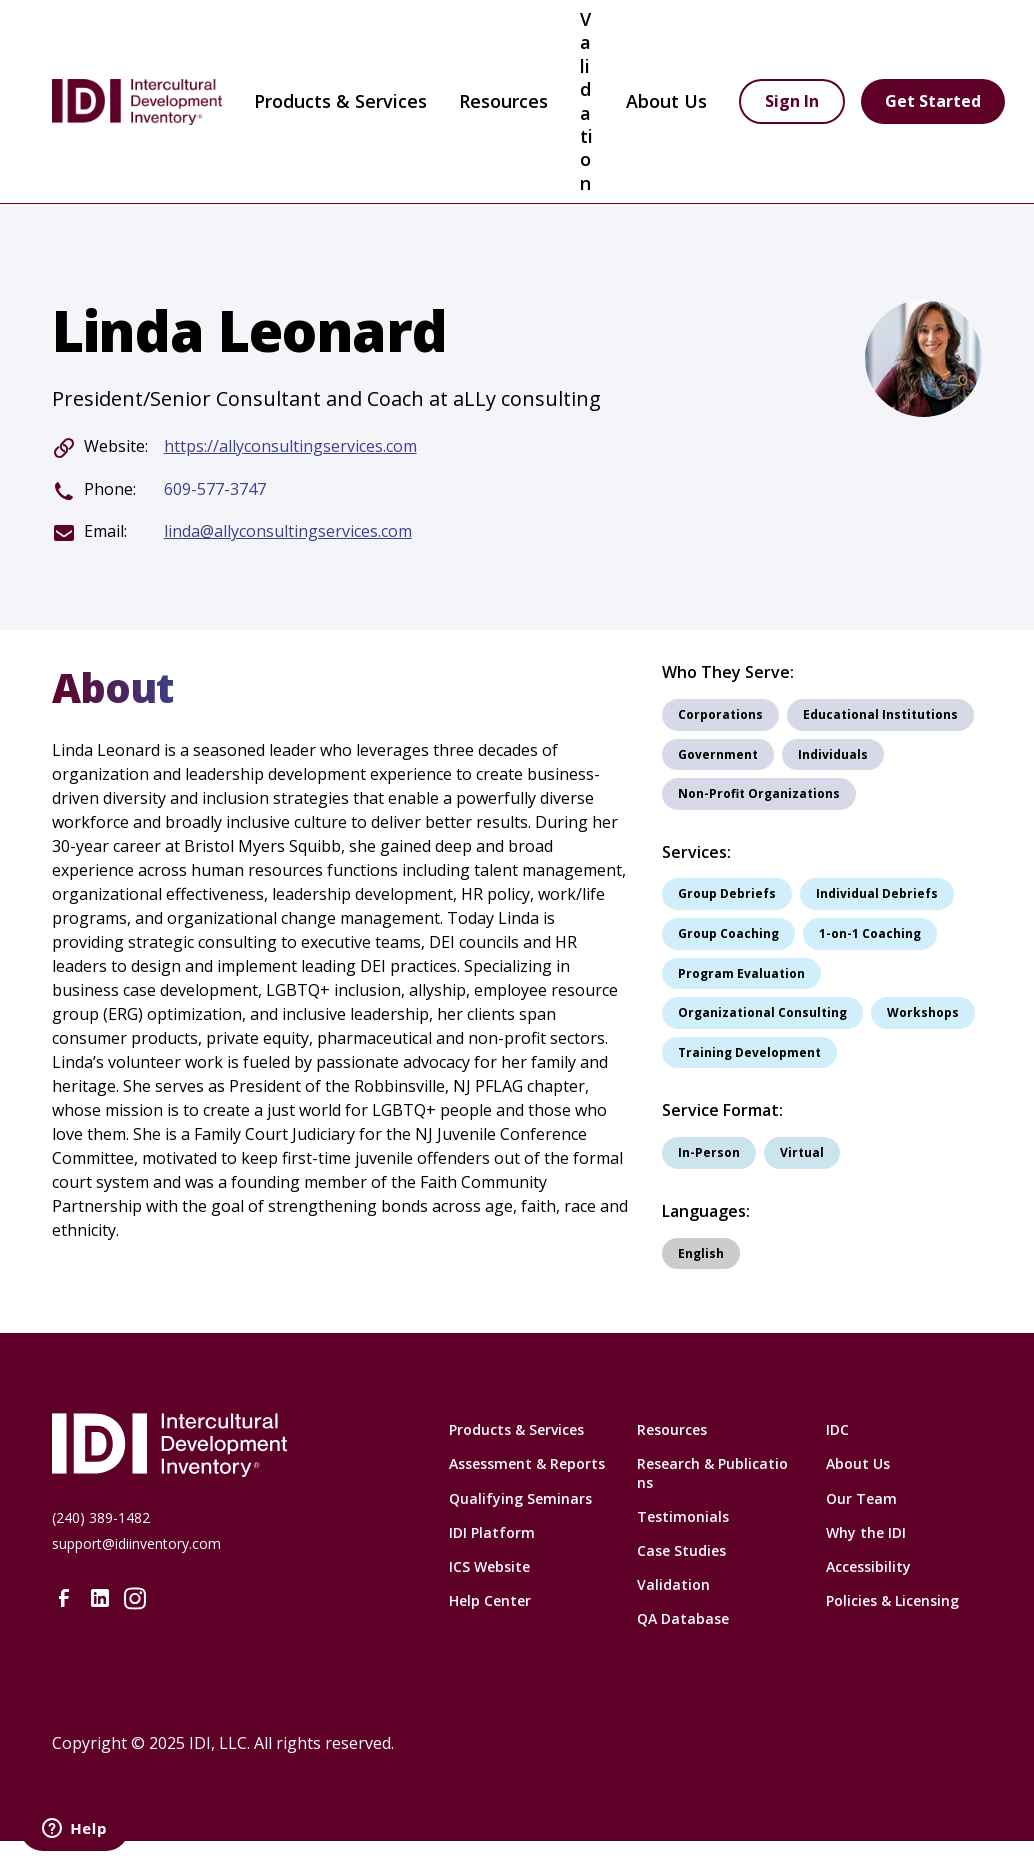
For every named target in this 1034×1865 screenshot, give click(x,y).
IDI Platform (492, 1532)
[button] (340, 102)
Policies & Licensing (892, 1600)
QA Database (683, 1618)
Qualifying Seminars (520, 1498)
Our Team (861, 1498)
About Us (858, 1463)
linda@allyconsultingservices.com (288, 531)
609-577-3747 (215, 489)
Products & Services (340, 101)
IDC (837, 1429)
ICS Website (489, 1566)
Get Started (933, 101)
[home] (137, 102)
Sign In (792, 101)
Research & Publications (712, 1472)
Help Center (490, 1600)
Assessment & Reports (527, 1463)
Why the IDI (866, 1532)
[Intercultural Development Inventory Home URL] (230, 1445)
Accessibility (868, 1566)
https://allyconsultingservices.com (290, 446)
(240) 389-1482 (101, 1517)
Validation (586, 101)
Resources (672, 1429)
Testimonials (683, 1516)
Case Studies (681, 1550)
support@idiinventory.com (136, 1543)
